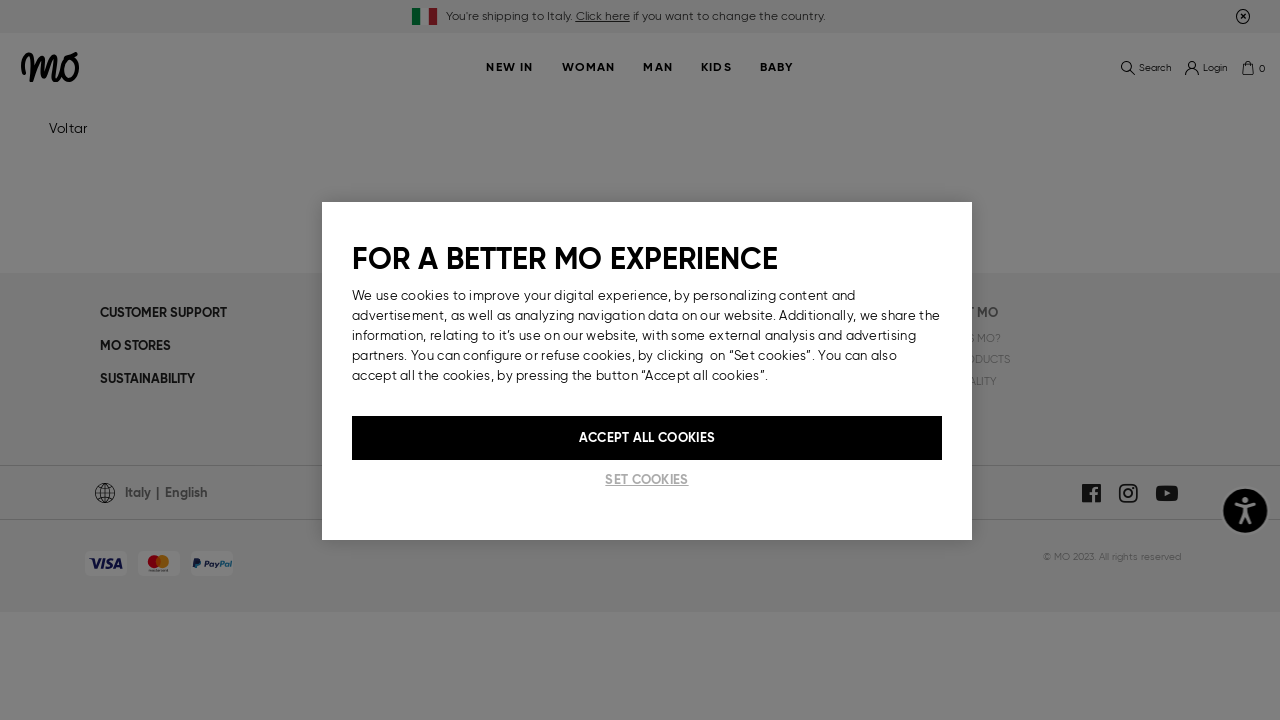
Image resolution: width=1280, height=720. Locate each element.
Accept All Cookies (647, 437)
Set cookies (646, 479)
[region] (647, 371)
